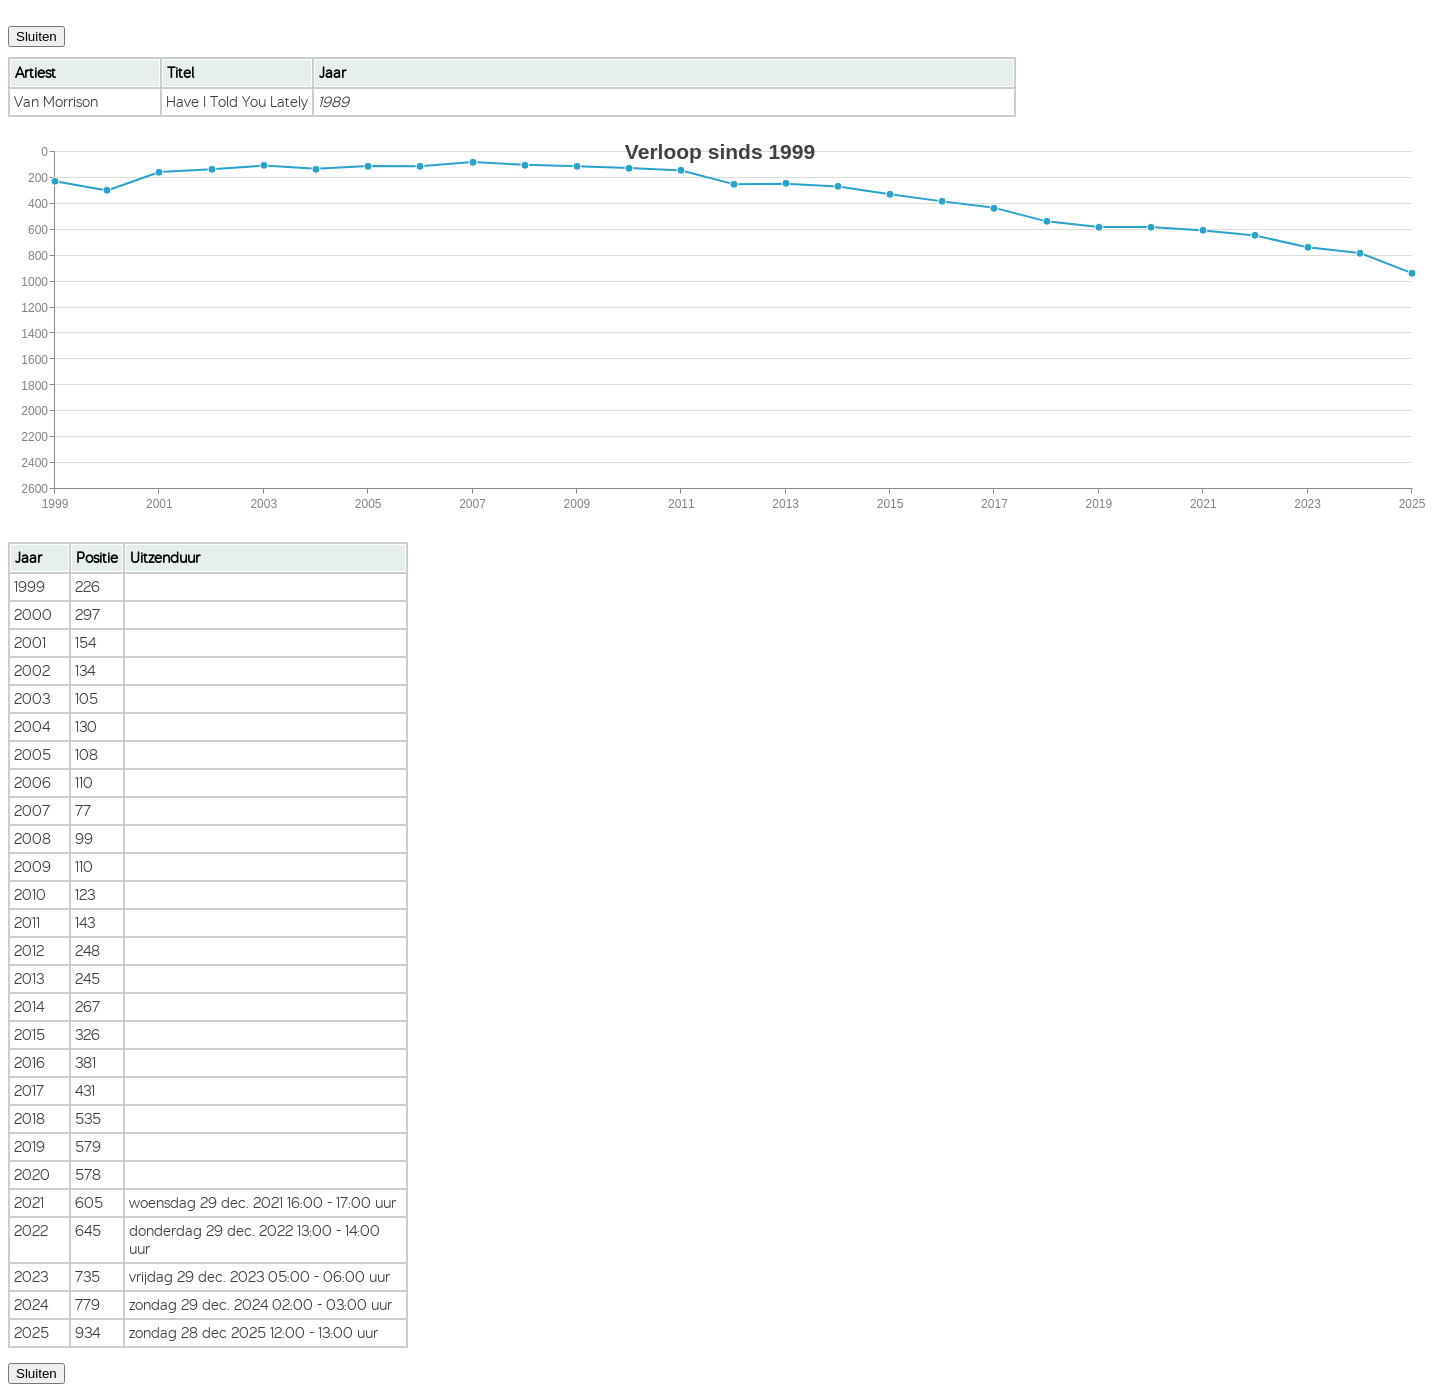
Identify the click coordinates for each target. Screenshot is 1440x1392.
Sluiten (36, 36)
